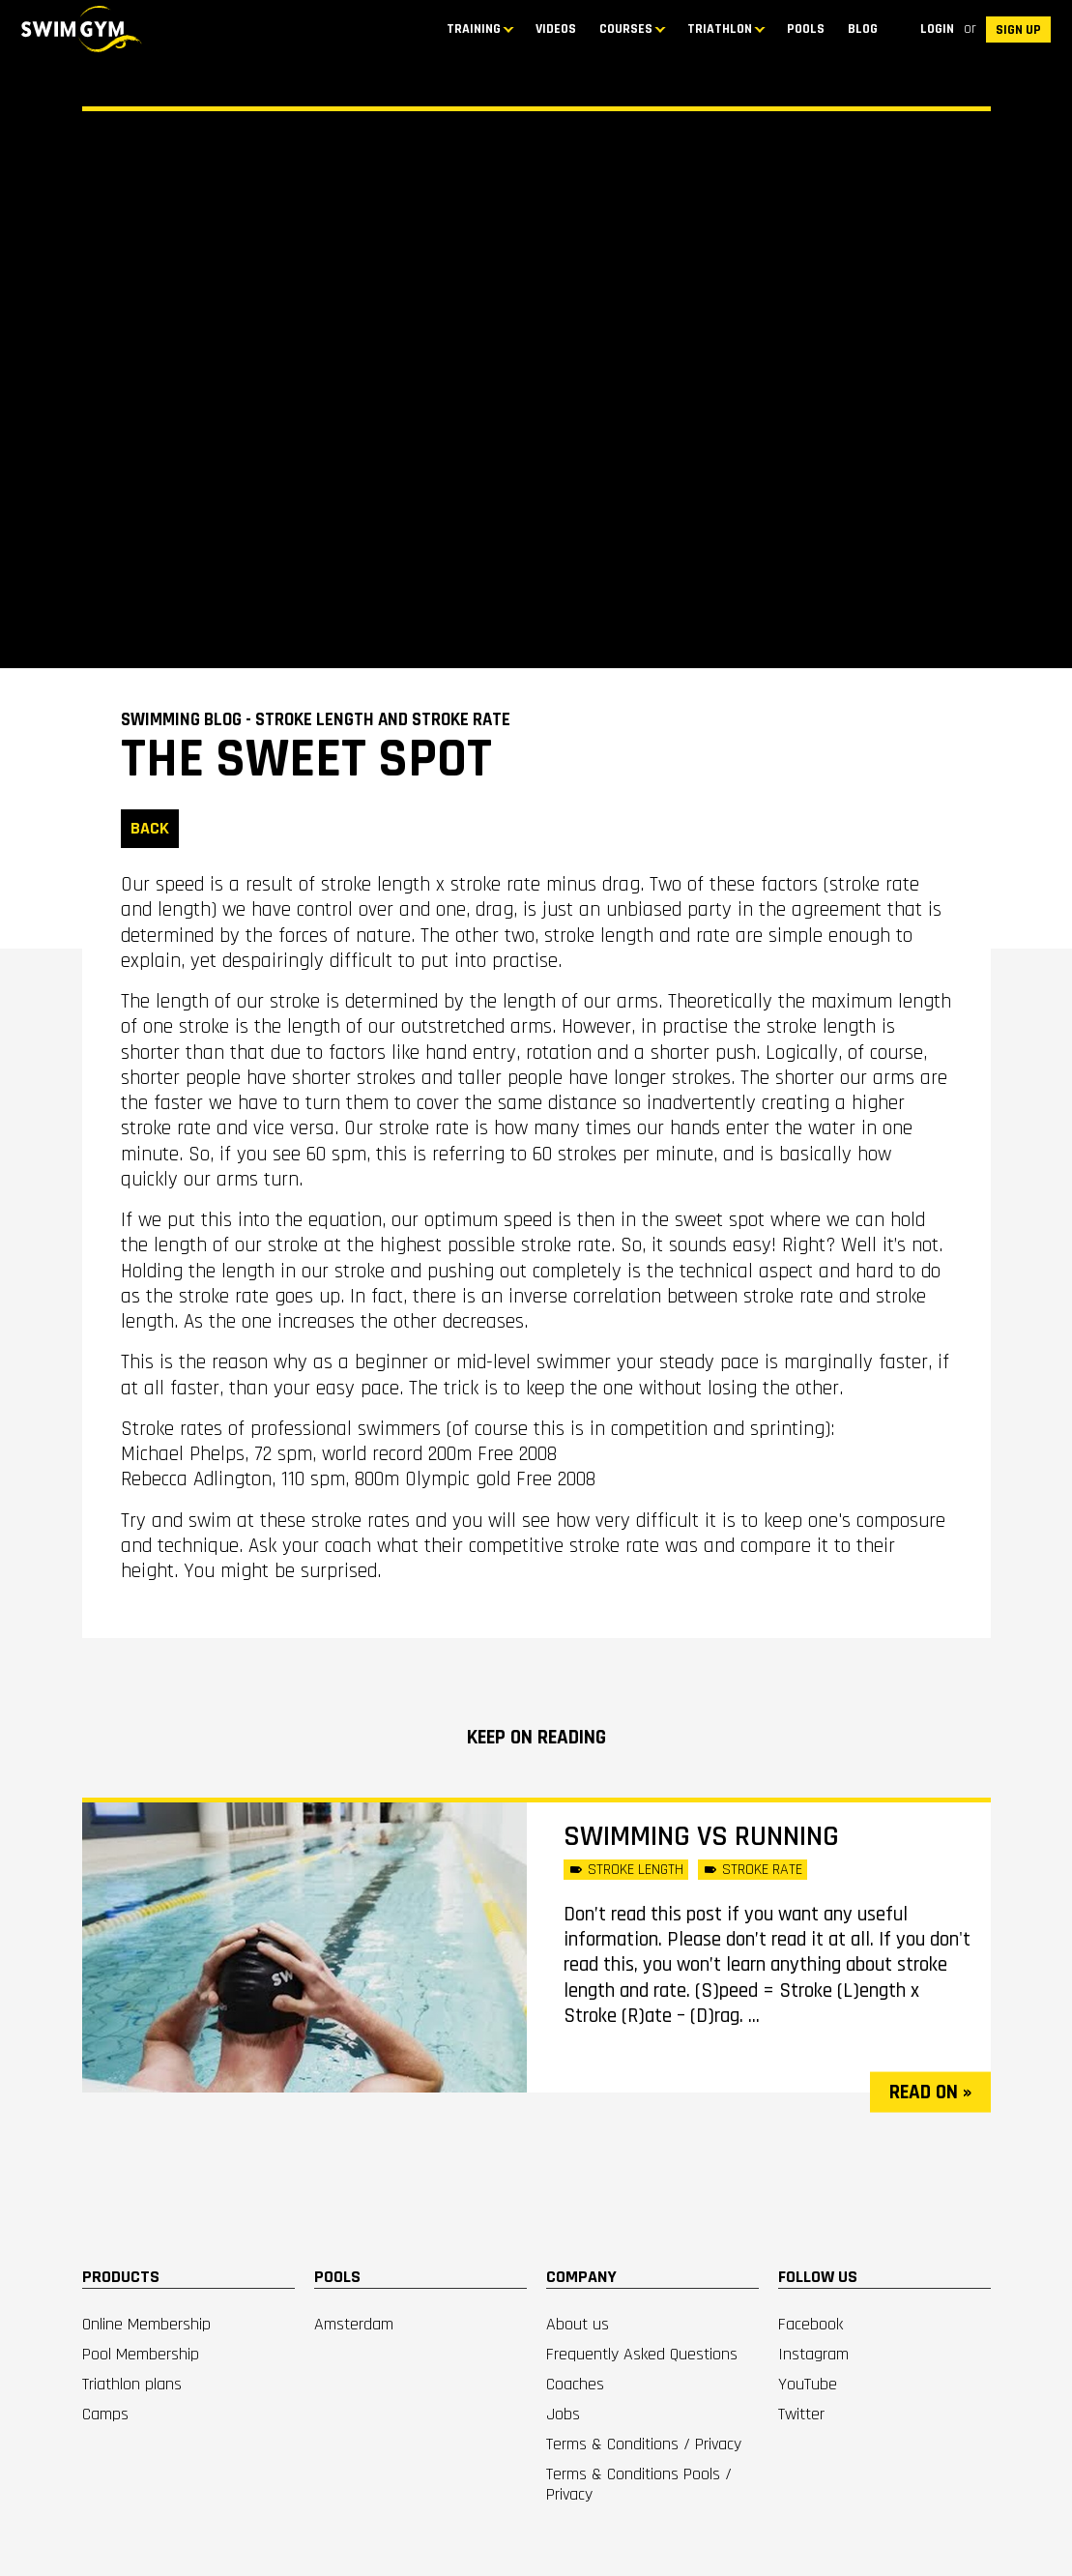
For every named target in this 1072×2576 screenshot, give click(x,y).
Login (937, 29)
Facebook (810, 2324)
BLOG (863, 29)
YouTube (807, 2384)
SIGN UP (1018, 30)
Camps (105, 2414)
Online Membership (146, 2324)
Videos (556, 29)
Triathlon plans (132, 2384)
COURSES (625, 29)
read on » (930, 2092)
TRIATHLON (719, 29)
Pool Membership (140, 2354)
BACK (149, 828)
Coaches (575, 2384)
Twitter (801, 2414)
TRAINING (474, 29)
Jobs (563, 2414)
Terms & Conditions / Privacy (643, 2444)
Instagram (813, 2354)
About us (577, 2324)
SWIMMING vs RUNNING (701, 1836)
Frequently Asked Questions (642, 2354)
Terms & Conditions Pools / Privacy (639, 2484)
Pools (806, 29)
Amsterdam (353, 2324)
